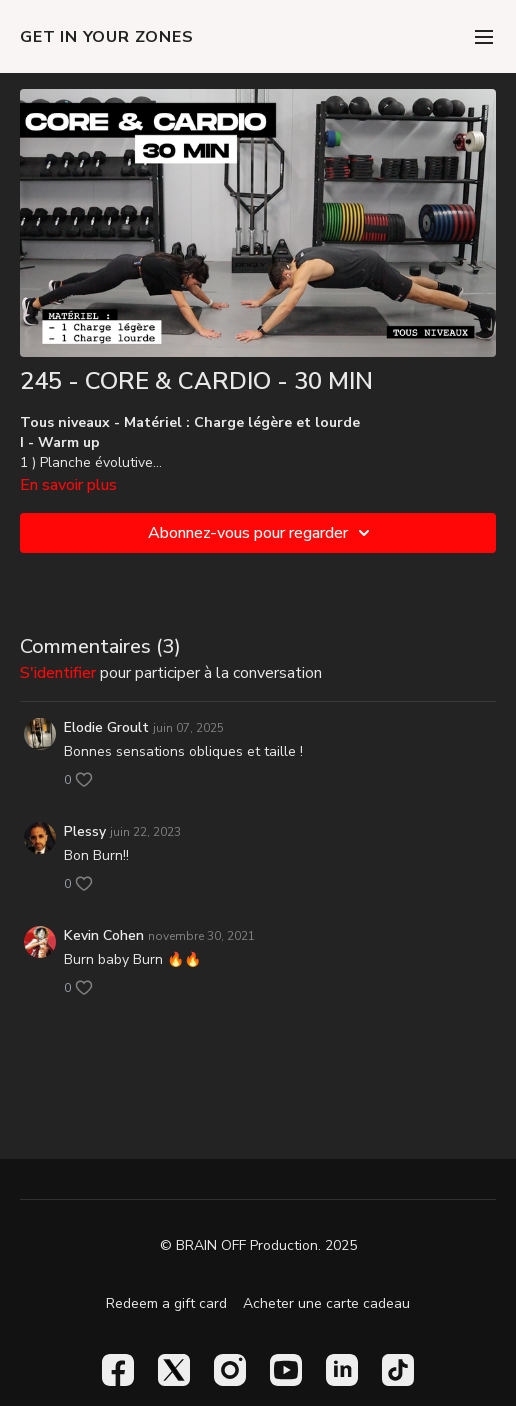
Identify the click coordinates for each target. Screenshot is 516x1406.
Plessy (85, 831)
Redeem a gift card (166, 1303)
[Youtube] (286, 1370)
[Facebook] (118, 1370)
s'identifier (58, 673)
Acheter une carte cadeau (326, 1303)
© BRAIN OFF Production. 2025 (258, 1246)
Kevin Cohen (104, 935)
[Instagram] (230, 1370)
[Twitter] (174, 1370)
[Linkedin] (342, 1370)
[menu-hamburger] (484, 36)
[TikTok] (398, 1370)
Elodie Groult (106, 727)
